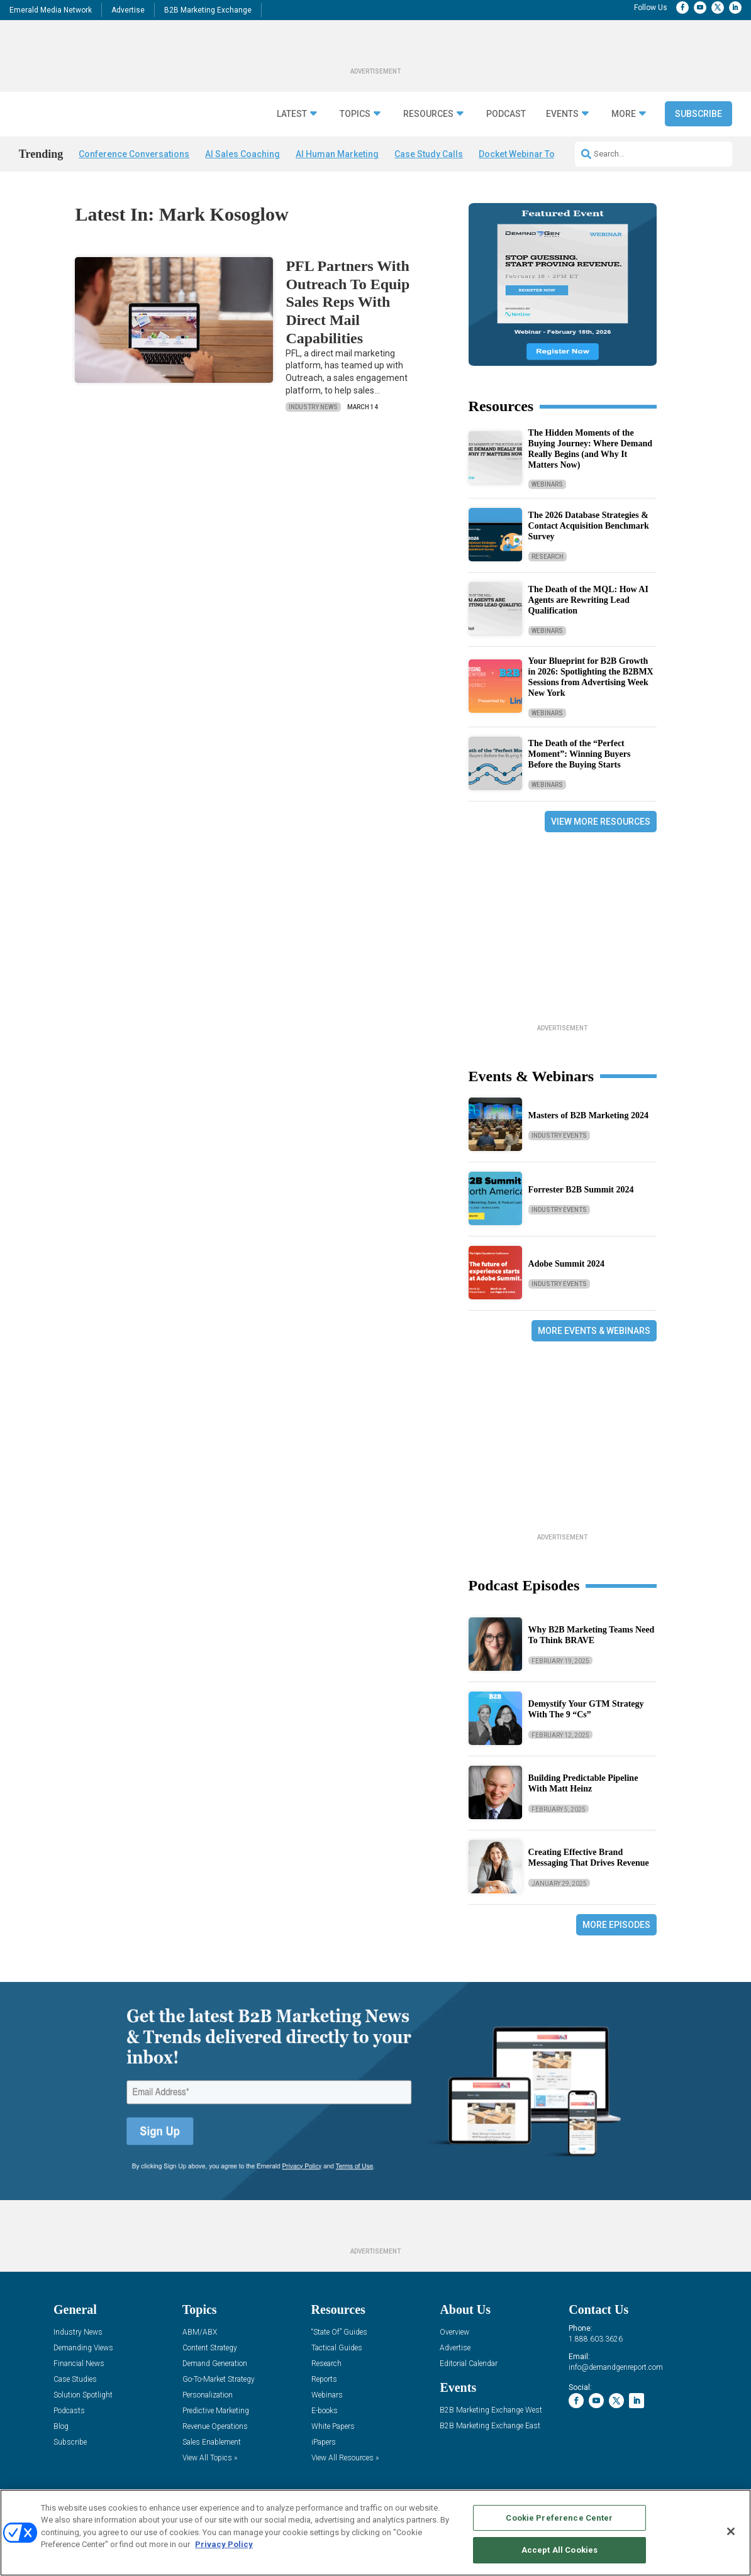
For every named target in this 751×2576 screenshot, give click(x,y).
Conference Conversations (134, 154)
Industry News (313, 407)
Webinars (547, 484)
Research (547, 556)
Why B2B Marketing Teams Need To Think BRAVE (591, 1635)
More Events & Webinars (594, 1331)
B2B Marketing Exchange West (491, 2410)
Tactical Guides (336, 2348)
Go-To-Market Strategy (218, 2379)
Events (562, 114)
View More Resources (600, 822)
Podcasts (69, 2411)
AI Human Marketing (337, 154)
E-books (324, 2411)
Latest (292, 114)
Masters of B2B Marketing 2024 (588, 1115)
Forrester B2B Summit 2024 (581, 1189)
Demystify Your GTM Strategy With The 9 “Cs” (586, 1709)
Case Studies (75, 2379)
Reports (324, 2379)
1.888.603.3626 (596, 2339)
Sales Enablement (211, 2442)
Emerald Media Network (50, 10)
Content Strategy (209, 2348)
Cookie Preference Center (559, 2518)
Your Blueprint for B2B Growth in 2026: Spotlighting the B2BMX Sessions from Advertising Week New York (591, 676)
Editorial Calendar (469, 2364)
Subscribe (698, 114)
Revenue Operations (215, 2427)
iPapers (323, 2442)
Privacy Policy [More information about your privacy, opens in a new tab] (224, 2544)
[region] (375, 2532)
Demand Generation (214, 2364)
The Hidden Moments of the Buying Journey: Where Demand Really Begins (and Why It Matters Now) (590, 448)
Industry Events (559, 1135)
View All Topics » (209, 2458)
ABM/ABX (199, 2332)
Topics (355, 114)
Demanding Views (83, 2348)
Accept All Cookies (559, 2550)
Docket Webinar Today (524, 154)
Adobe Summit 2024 (566, 1264)
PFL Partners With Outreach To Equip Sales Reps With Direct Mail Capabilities (347, 302)
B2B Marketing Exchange (208, 10)
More (623, 114)
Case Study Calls (428, 154)
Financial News (78, 2364)
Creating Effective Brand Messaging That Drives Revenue (588, 1857)
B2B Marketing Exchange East (490, 2426)
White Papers (333, 2427)
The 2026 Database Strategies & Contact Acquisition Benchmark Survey (588, 525)
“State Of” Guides (339, 2332)
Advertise (128, 10)
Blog (61, 2427)
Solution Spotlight (83, 2395)
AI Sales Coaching (242, 154)
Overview (454, 2332)
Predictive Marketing (215, 2411)
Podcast (506, 114)
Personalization (207, 2395)
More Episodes (616, 1925)
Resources (428, 114)
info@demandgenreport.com (616, 2367)
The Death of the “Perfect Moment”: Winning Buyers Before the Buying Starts (579, 754)
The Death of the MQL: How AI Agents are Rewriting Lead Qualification (588, 600)
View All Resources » (345, 2458)
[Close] (731, 2531)
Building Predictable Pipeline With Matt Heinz (583, 1783)
